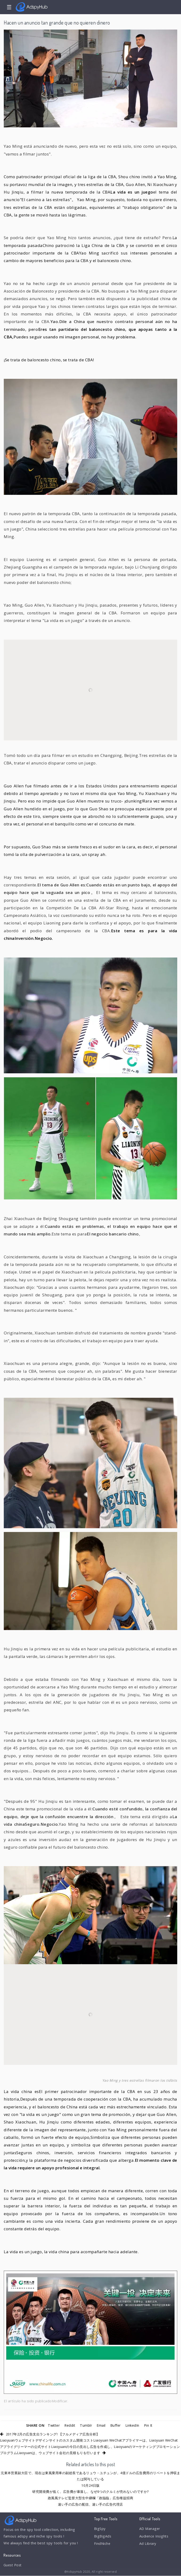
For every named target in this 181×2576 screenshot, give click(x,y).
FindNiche (102, 2544)
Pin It (149, 2425)
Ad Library (148, 2544)
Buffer (116, 2425)
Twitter (52, 2425)
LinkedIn (133, 2425)
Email (101, 2425)
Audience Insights (154, 2536)
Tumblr (86, 2425)
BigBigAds (103, 2536)
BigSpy (100, 2528)
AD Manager (149, 2528)
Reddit (69, 2425)
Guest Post (13, 2565)
